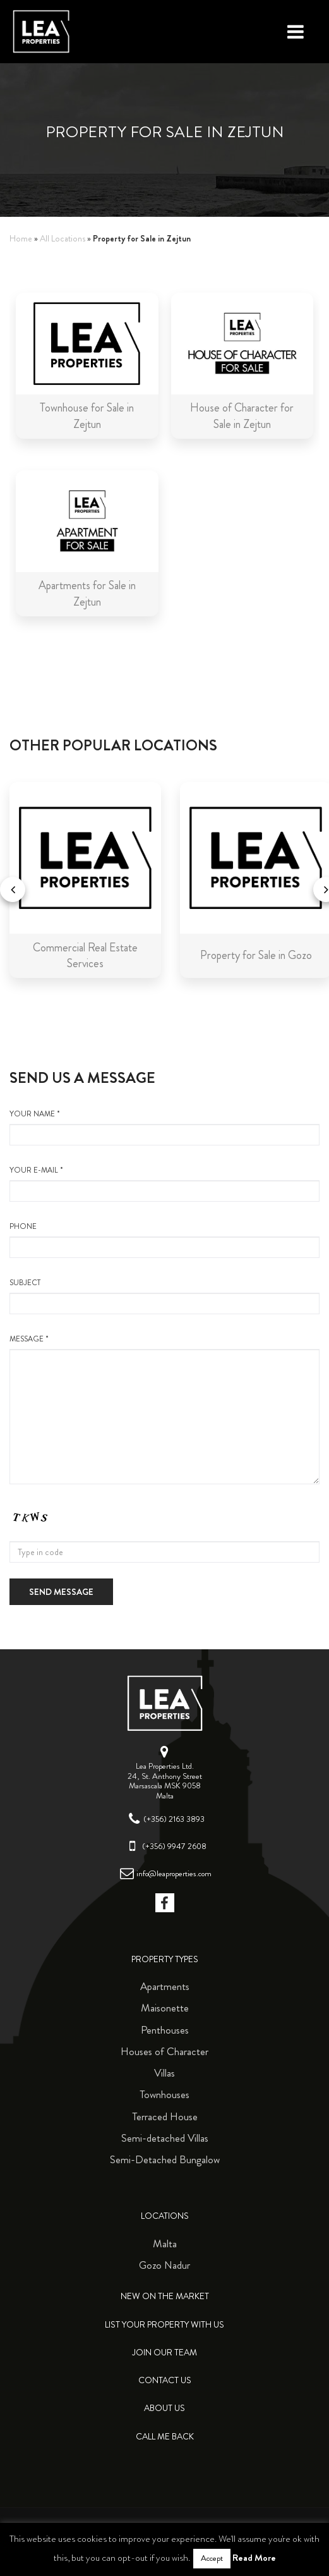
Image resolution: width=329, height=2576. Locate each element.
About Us (164, 2408)
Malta (165, 2243)
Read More (254, 2558)
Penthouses (165, 2029)
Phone (164, 1239)
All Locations (62, 239)
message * (164, 1409)
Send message (61, 1591)
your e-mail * (164, 1183)
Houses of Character (164, 2051)
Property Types (164, 1959)
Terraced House (165, 2116)
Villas (164, 2072)
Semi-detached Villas (164, 2138)
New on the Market (165, 2296)
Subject (164, 1296)
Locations (165, 2216)
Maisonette (165, 2007)
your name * (164, 1127)
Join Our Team (164, 2353)
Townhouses (164, 2094)
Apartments (164, 1986)
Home (20, 239)
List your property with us (164, 2325)
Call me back (165, 2437)
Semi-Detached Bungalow (165, 2159)
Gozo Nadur (164, 2265)
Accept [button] (212, 2558)
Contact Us (164, 2380)
